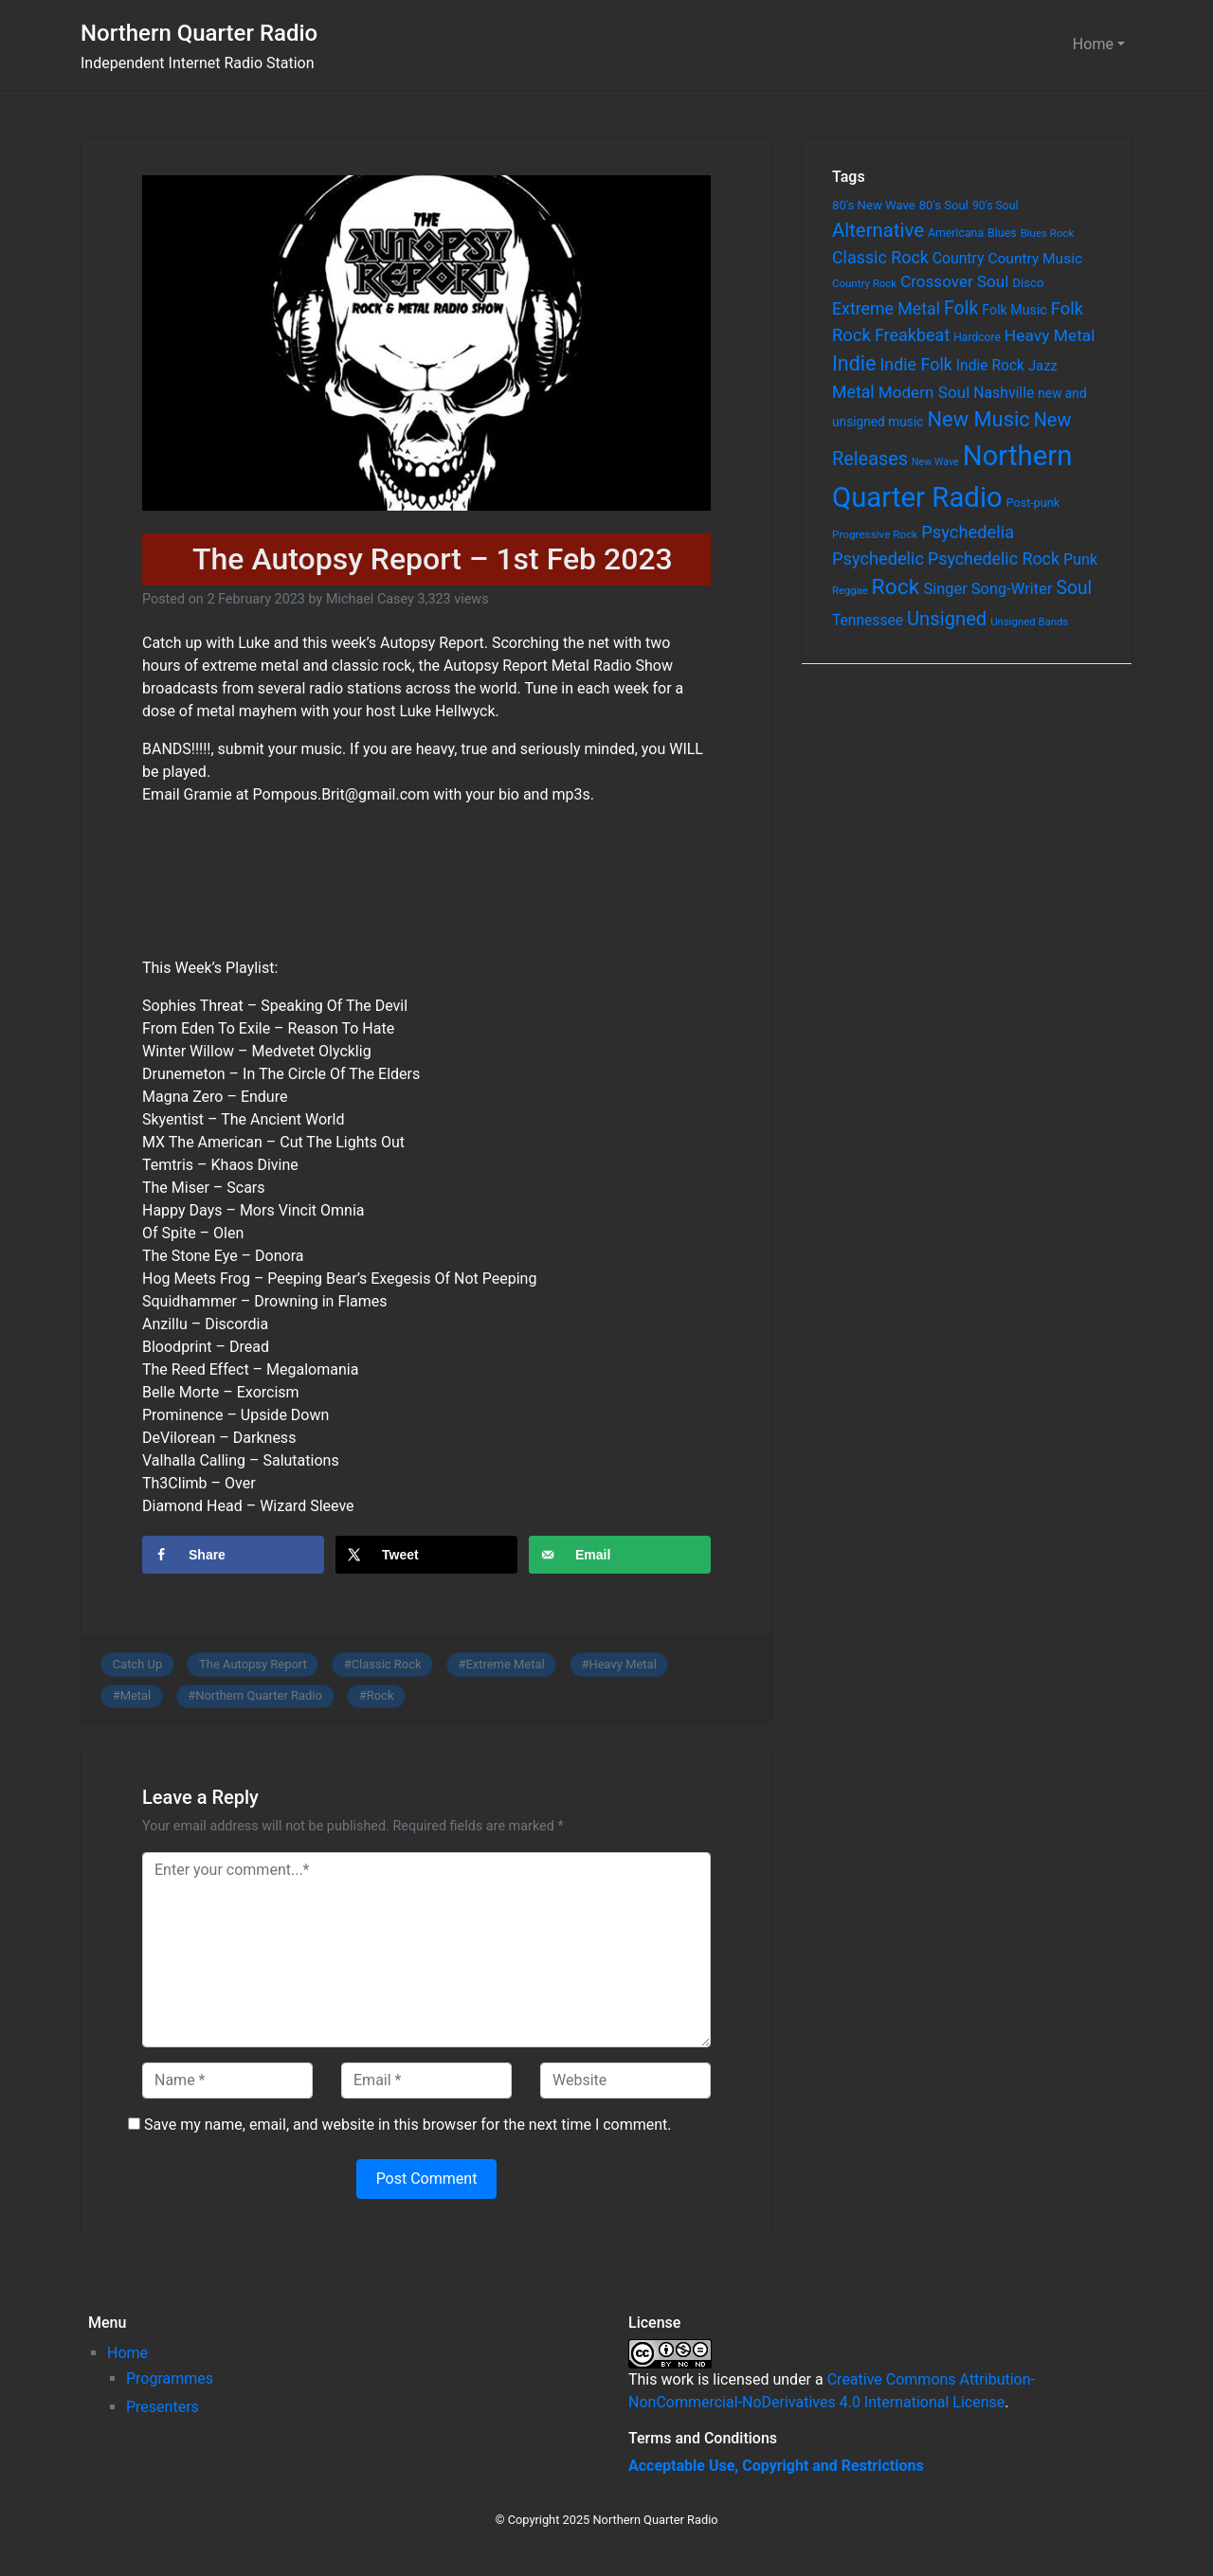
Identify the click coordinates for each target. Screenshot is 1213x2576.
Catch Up (138, 1664)
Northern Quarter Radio (199, 33)
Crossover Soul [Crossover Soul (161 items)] (954, 281)
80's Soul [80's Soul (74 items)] (944, 205)
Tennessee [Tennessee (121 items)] (867, 620)
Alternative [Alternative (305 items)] (878, 230)
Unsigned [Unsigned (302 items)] (947, 618)
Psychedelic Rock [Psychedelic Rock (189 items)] (993, 558)
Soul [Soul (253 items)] (1074, 588)
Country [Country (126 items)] (958, 258)
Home (1093, 44)
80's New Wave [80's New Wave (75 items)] (873, 205)
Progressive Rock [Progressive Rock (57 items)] (874, 534)
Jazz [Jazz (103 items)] (1043, 365)
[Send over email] (620, 1555)
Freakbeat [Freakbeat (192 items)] (912, 335)
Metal (136, 1695)
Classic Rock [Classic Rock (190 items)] (880, 257)
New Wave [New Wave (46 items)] (935, 462)
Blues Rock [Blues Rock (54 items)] (1048, 233)
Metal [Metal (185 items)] (853, 392)
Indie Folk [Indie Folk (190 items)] (915, 364)
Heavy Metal (623, 1664)
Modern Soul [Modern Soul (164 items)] (924, 392)
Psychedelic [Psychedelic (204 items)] (878, 558)
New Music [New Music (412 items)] (978, 419)
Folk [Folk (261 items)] (961, 308)
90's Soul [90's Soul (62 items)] (995, 205)
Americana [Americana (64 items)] (956, 233)
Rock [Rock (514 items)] (896, 587)
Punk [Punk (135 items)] (1080, 559)
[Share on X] (426, 1555)
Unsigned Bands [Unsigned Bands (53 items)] (1029, 621)
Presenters (162, 2407)
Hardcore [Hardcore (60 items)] (977, 337)
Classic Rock (387, 1664)
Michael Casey (370, 599)
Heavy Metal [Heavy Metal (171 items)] (1050, 335)
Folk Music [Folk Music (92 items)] (1014, 309)
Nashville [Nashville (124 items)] (1003, 393)
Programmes (169, 2378)
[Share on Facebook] (233, 1555)
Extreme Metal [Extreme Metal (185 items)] (886, 308)
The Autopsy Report (253, 1664)
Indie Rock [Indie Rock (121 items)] (990, 365)
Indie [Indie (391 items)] (854, 363)
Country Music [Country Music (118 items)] (1034, 258)
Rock (380, 1695)
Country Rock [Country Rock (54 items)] (864, 283)
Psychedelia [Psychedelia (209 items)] (967, 532)
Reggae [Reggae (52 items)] (850, 591)
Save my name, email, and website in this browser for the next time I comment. (408, 2125)
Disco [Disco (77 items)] (1027, 283)
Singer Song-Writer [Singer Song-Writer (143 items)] (987, 589)
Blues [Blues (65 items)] (1002, 232)
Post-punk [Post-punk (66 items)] (1032, 502)
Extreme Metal (504, 1664)
